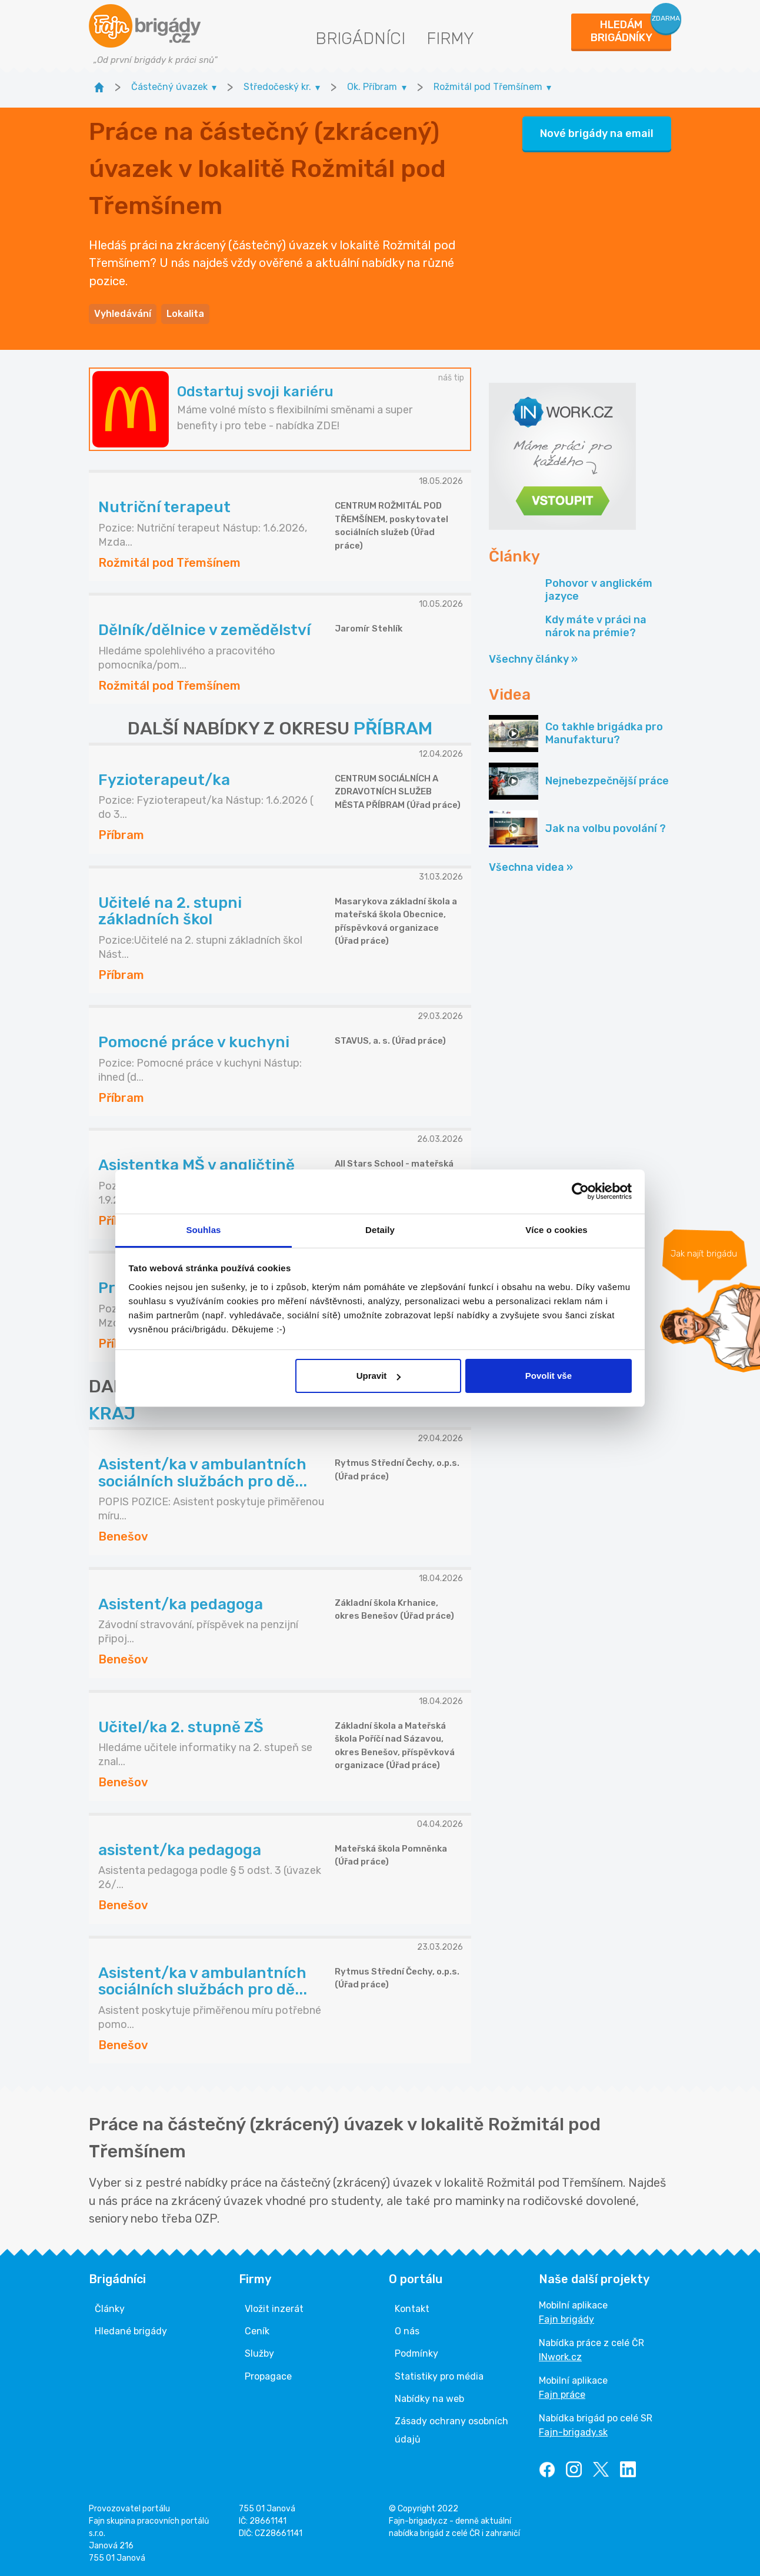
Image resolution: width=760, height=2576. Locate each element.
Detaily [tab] (380, 1230)
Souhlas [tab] (203, 1230)
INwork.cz (560, 2357)
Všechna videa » (531, 867)
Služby (259, 2353)
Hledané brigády (131, 2331)
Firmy (450, 38)
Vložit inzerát (274, 2308)
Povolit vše (548, 1376)
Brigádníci (360, 38)
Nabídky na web (429, 2398)
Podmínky (416, 2353)
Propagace (268, 2376)
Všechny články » (533, 659)
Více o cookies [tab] (556, 1230)
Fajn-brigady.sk (573, 2432)
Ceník (257, 2331)
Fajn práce (562, 2394)
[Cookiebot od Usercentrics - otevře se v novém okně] (580, 1191)
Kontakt (412, 2308)
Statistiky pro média (439, 2376)
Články (110, 2308)
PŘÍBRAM (393, 728)
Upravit (378, 1376)
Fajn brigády (566, 2319)
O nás (407, 2331)
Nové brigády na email (597, 133)
